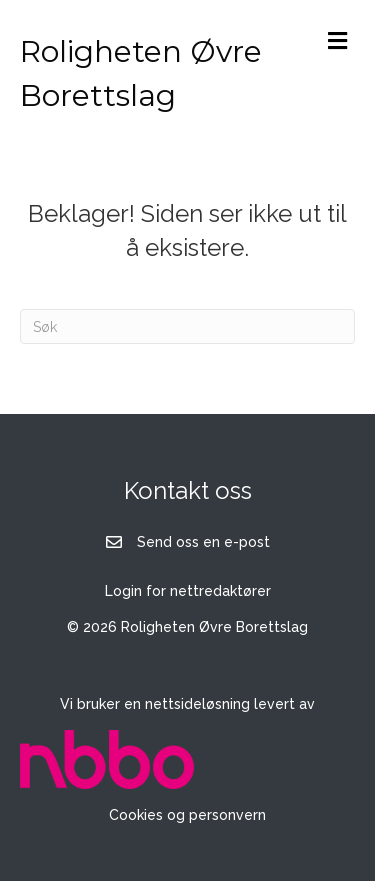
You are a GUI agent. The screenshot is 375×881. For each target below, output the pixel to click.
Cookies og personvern (187, 815)
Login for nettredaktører (188, 591)
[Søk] (187, 326)
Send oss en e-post (203, 542)
